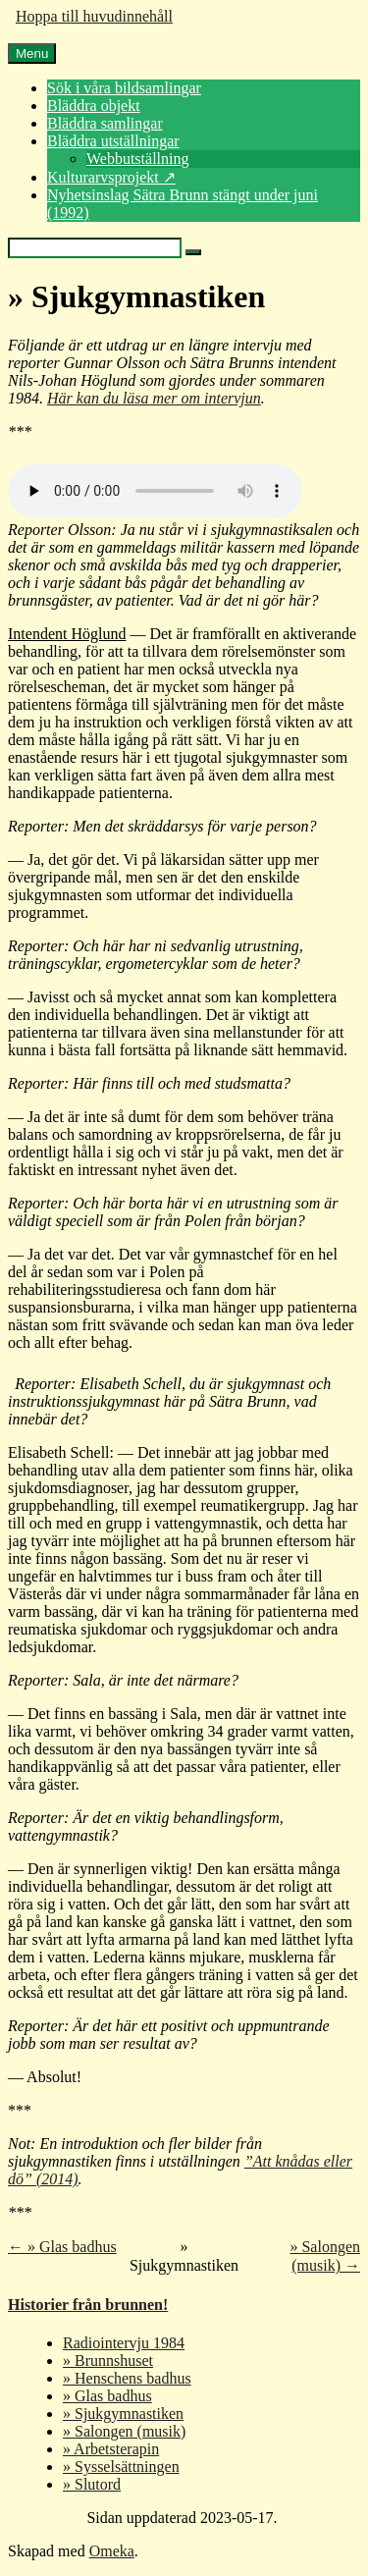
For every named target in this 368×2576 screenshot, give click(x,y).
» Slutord (92, 2484)
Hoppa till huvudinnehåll (94, 16)
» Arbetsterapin (111, 2449)
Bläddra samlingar (105, 123)
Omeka (111, 2551)
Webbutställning (137, 158)
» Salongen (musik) (124, 2431)
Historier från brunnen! (88, 2304)
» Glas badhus (107, 2396)
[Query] (95, 248)
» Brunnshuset (108, 2360)
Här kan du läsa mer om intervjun (154, 398)
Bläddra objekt (93, 105)
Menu (32, 53)
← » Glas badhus (62, 2246)
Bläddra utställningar (113, 141)
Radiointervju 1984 (123, 2342)
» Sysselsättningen (121, 2466)
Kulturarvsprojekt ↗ (111, 177)
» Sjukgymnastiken (123, 2413)
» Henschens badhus (127, 2378)
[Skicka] (193, 252)
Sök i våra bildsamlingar (124, 88)
